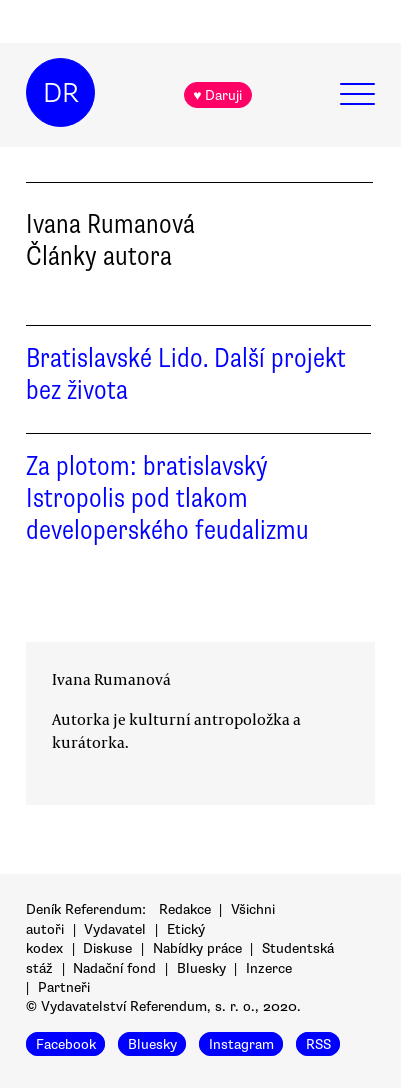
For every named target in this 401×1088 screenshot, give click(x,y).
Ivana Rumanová (111, 679)
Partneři (64, 987)
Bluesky (201, 968)
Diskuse (107, 948)
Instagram (241, 1043)
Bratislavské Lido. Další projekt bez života (186, 374)
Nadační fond (114, 968)
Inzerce (269, 968)
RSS (318, 1043)
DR (61, 93)
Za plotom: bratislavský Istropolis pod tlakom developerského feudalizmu (167, 498)
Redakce (185, 909)
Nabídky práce (197, 948)
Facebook (66, 1043)
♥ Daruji (217, 95)
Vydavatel (115, 929)
